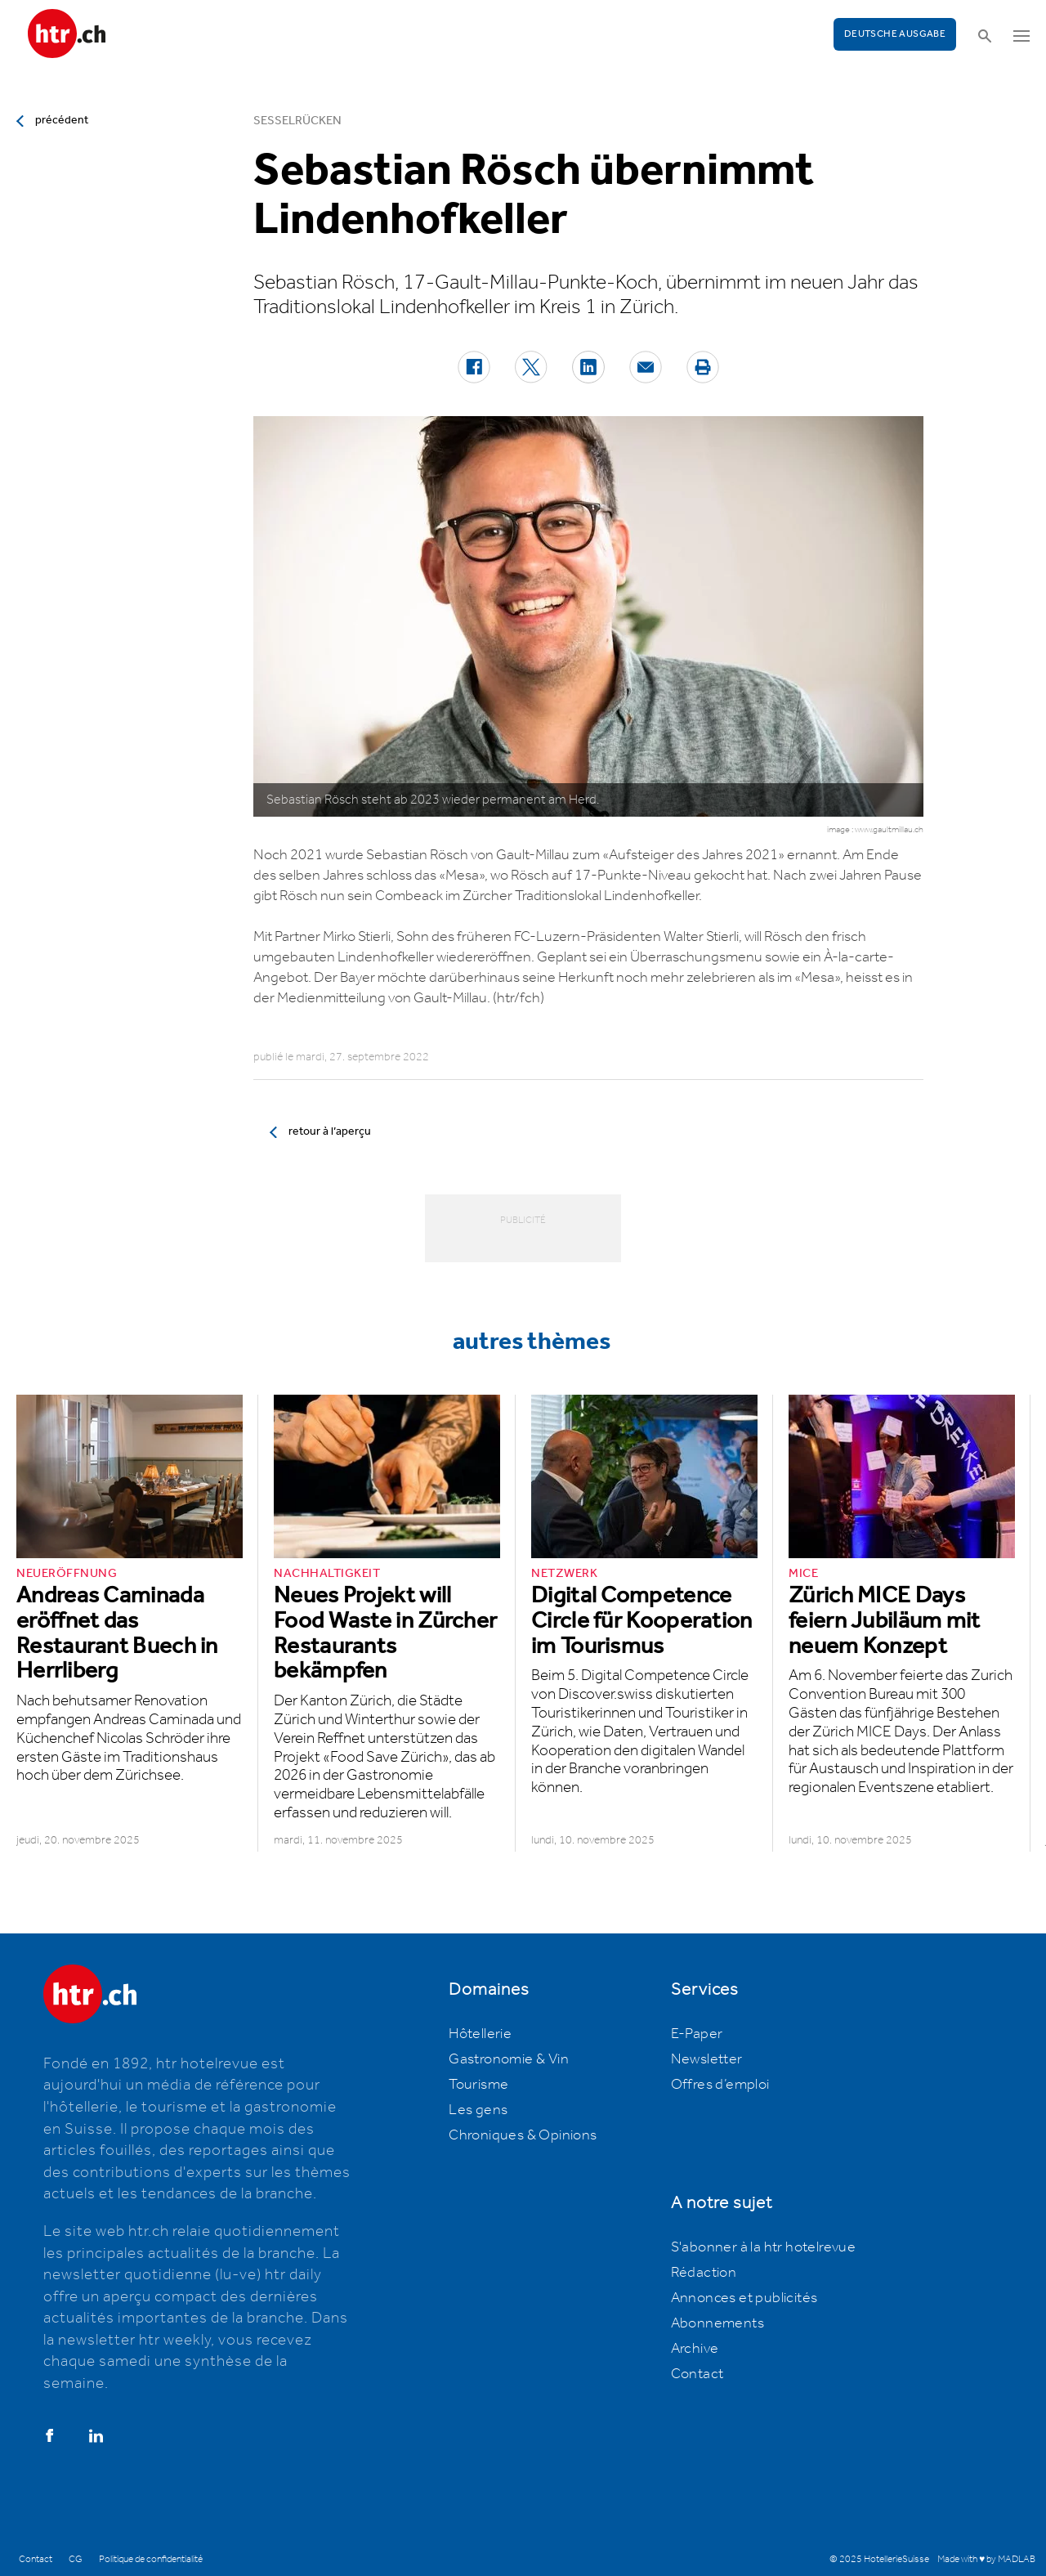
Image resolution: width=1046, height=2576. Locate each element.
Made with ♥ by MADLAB (986, 2559)
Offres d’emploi (720, 2084)
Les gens (478, 2110)
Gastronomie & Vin (509, 2059)
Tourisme (478, 2084)
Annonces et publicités (744, 2298)
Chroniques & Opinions (523, 2135)
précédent (61, 120)
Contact (697, 2374)
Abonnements (717, 2323)
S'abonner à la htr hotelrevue (763, 2247)
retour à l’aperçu (329, 1131)
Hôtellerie (480, 2034)
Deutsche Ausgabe (894, 34)
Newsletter (707, 2059)
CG (76, 2559)
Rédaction (704, 2272)
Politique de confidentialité (151, 2559)
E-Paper (697, 2034)
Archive (695, 2348)
